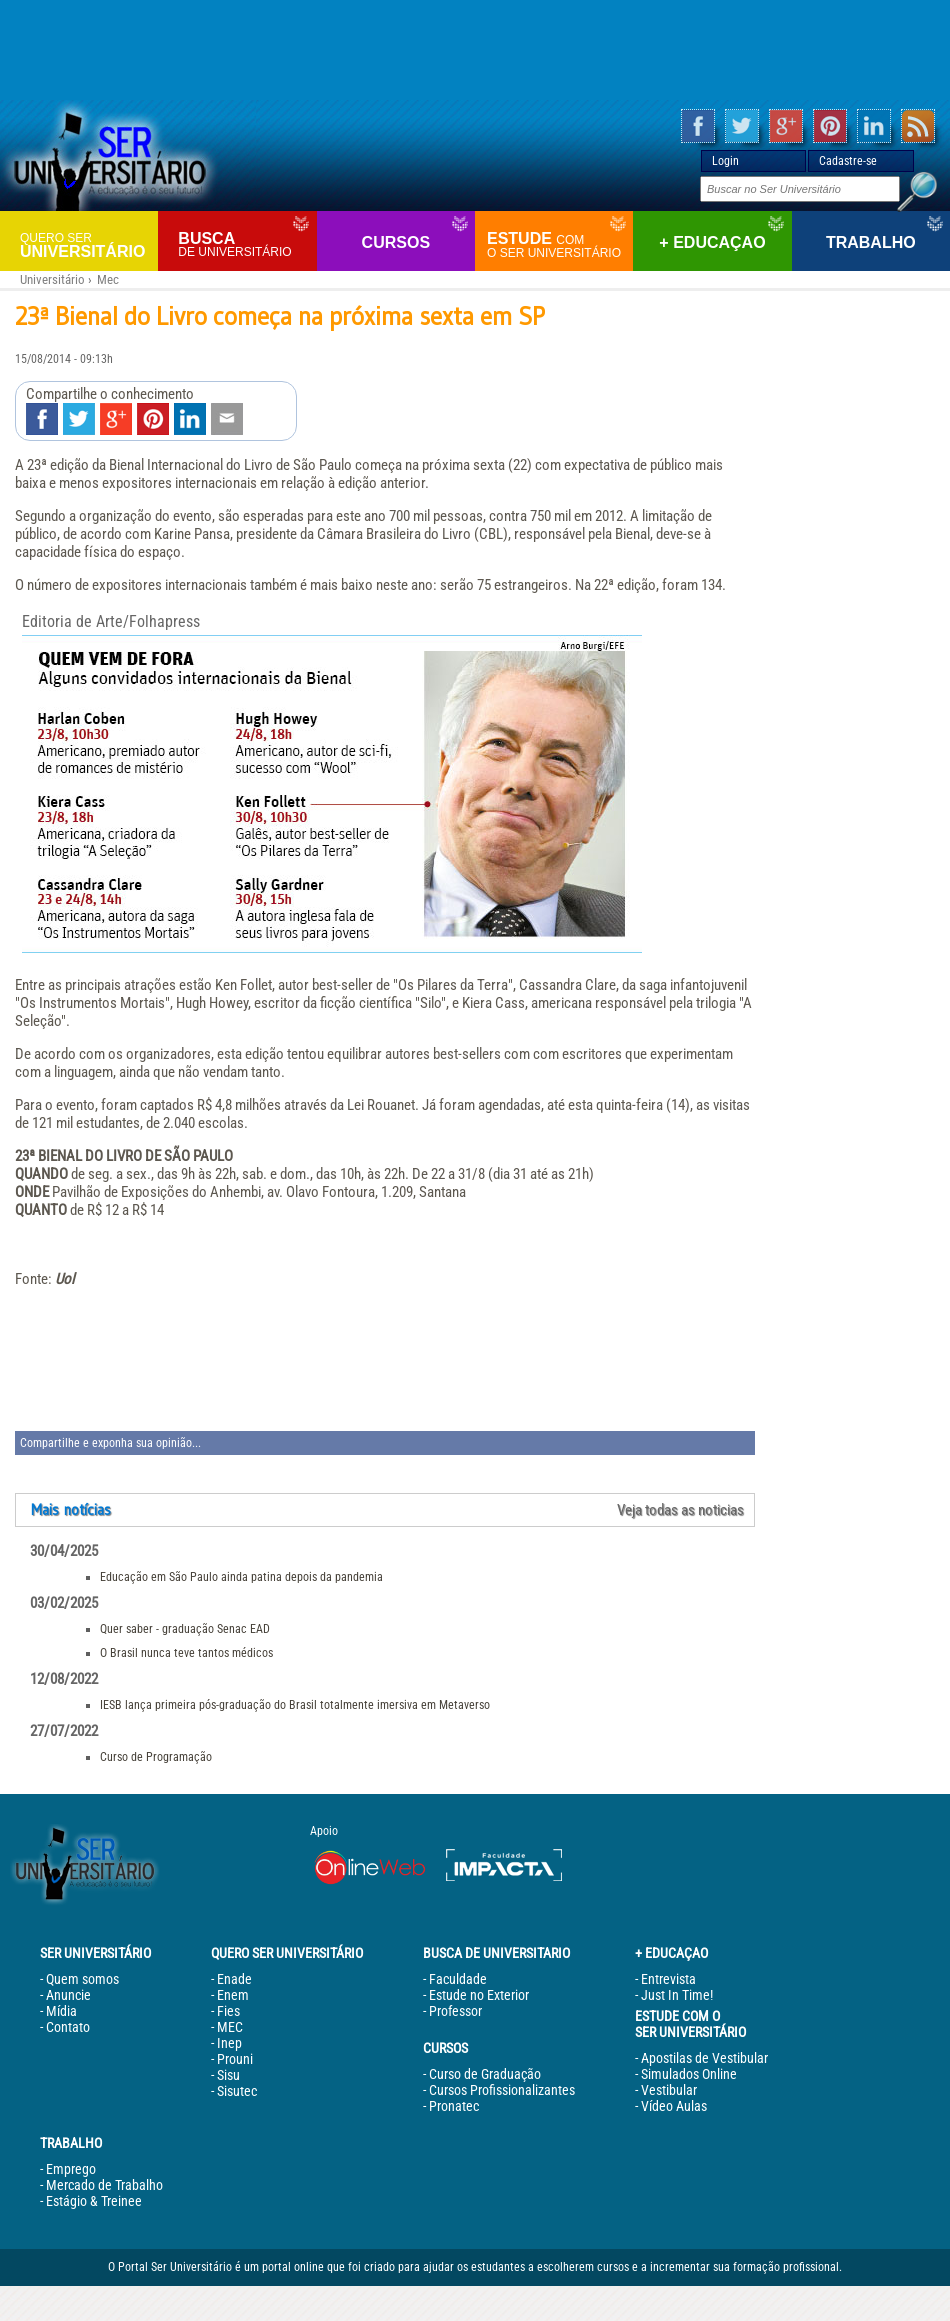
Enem (233, 1995)
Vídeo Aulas (674, 2106)
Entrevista (668, 1979)
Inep (229, 2043)
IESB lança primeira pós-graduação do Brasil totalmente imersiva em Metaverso (295, 1705)
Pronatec (454, 2106)
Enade (234, 1979)
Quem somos (82, 1979)
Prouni (235, 2059)
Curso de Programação (156, 1757)
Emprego (71, 2169)
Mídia (61, 2011)
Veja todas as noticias (680, 1510)
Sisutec (237, 2091)
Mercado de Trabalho (104, 2185)
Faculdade (458, 1979)
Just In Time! (677, 1995)
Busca (244, 244)
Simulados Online (689, 2074)
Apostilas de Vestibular (704, 2058)
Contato (68, 2027)
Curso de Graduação (485, 2074)
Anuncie (68, 1995)
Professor (455, 2011)
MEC (230, 2027)
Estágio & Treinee (94, 2201)
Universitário (86, 244)
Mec (108, 279)
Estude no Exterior (479, 1995)
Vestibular (669, 2090)
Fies (228, 2011)
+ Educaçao (712, 242)
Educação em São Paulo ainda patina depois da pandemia (241, 1577)
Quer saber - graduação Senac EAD (185, 1629)
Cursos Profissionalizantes (502, 2090)
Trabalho (871, 242)
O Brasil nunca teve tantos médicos (186, 1653)
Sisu (228, 2075)
